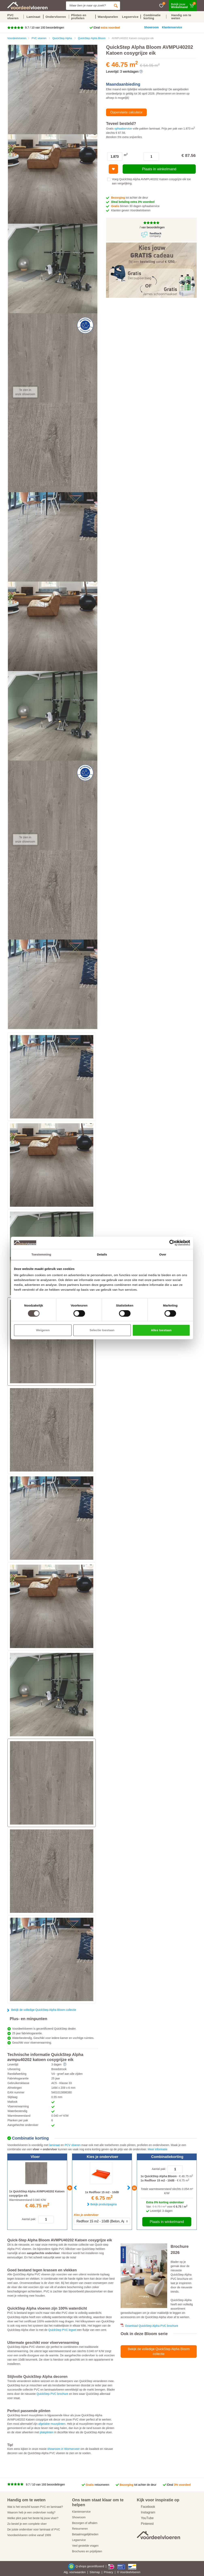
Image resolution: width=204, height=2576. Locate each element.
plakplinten (46, 2432)
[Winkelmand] (183, 5)
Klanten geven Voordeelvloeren (131, 210)
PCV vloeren (73, 2145)
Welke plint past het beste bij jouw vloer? (32, 2518)
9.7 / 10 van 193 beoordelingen (44, 27)
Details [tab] (102, 1254)
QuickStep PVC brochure (52, 2393)
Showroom (79, 2517)
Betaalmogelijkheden (85, 2534)
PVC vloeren (12, 16)
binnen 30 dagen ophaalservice (135, 206)
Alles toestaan (161, 1330)
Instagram (146, 2512)
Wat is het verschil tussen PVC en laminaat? (35, 2506)
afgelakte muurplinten (51, 2423)
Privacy (108, 2572)
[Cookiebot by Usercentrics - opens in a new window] (172, 1243)
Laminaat (33, 16)
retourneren (97, 2484)
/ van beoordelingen (152, 227)
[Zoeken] (116, 5)
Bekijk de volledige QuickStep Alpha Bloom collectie (43, 2009)
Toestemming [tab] (41, 1254)
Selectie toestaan (102, 1330)
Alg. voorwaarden (75, 2572)
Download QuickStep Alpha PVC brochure (151, 2325)
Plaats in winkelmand (159, 169)
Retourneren (80, 2528)
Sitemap (95, 2572)
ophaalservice (123, 128)
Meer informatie (157, 2149)
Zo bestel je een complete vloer (27, 2523)
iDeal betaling (133, 201)
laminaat (54, 2145)
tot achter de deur (129, 197)
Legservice (79, 2540)
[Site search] (89, 5)
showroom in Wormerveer (63, 2448)
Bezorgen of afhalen (84, 2523)
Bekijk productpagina (103, 2204)
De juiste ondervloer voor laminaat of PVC (33, 2529)
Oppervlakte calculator (126, 112)
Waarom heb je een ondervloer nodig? (31, 2512)
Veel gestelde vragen (85, 2545)
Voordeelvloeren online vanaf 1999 (29, 2535)
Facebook (146, 2506)
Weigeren (43, 1330)
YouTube (145, 2518)
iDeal (107, 27)
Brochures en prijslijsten (87, 2551)
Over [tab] (162, 1254)
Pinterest (145, 2523)
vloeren (135, 2572)
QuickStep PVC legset (62, 2329)
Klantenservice (81, 2511)
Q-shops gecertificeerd (90, 2566)
